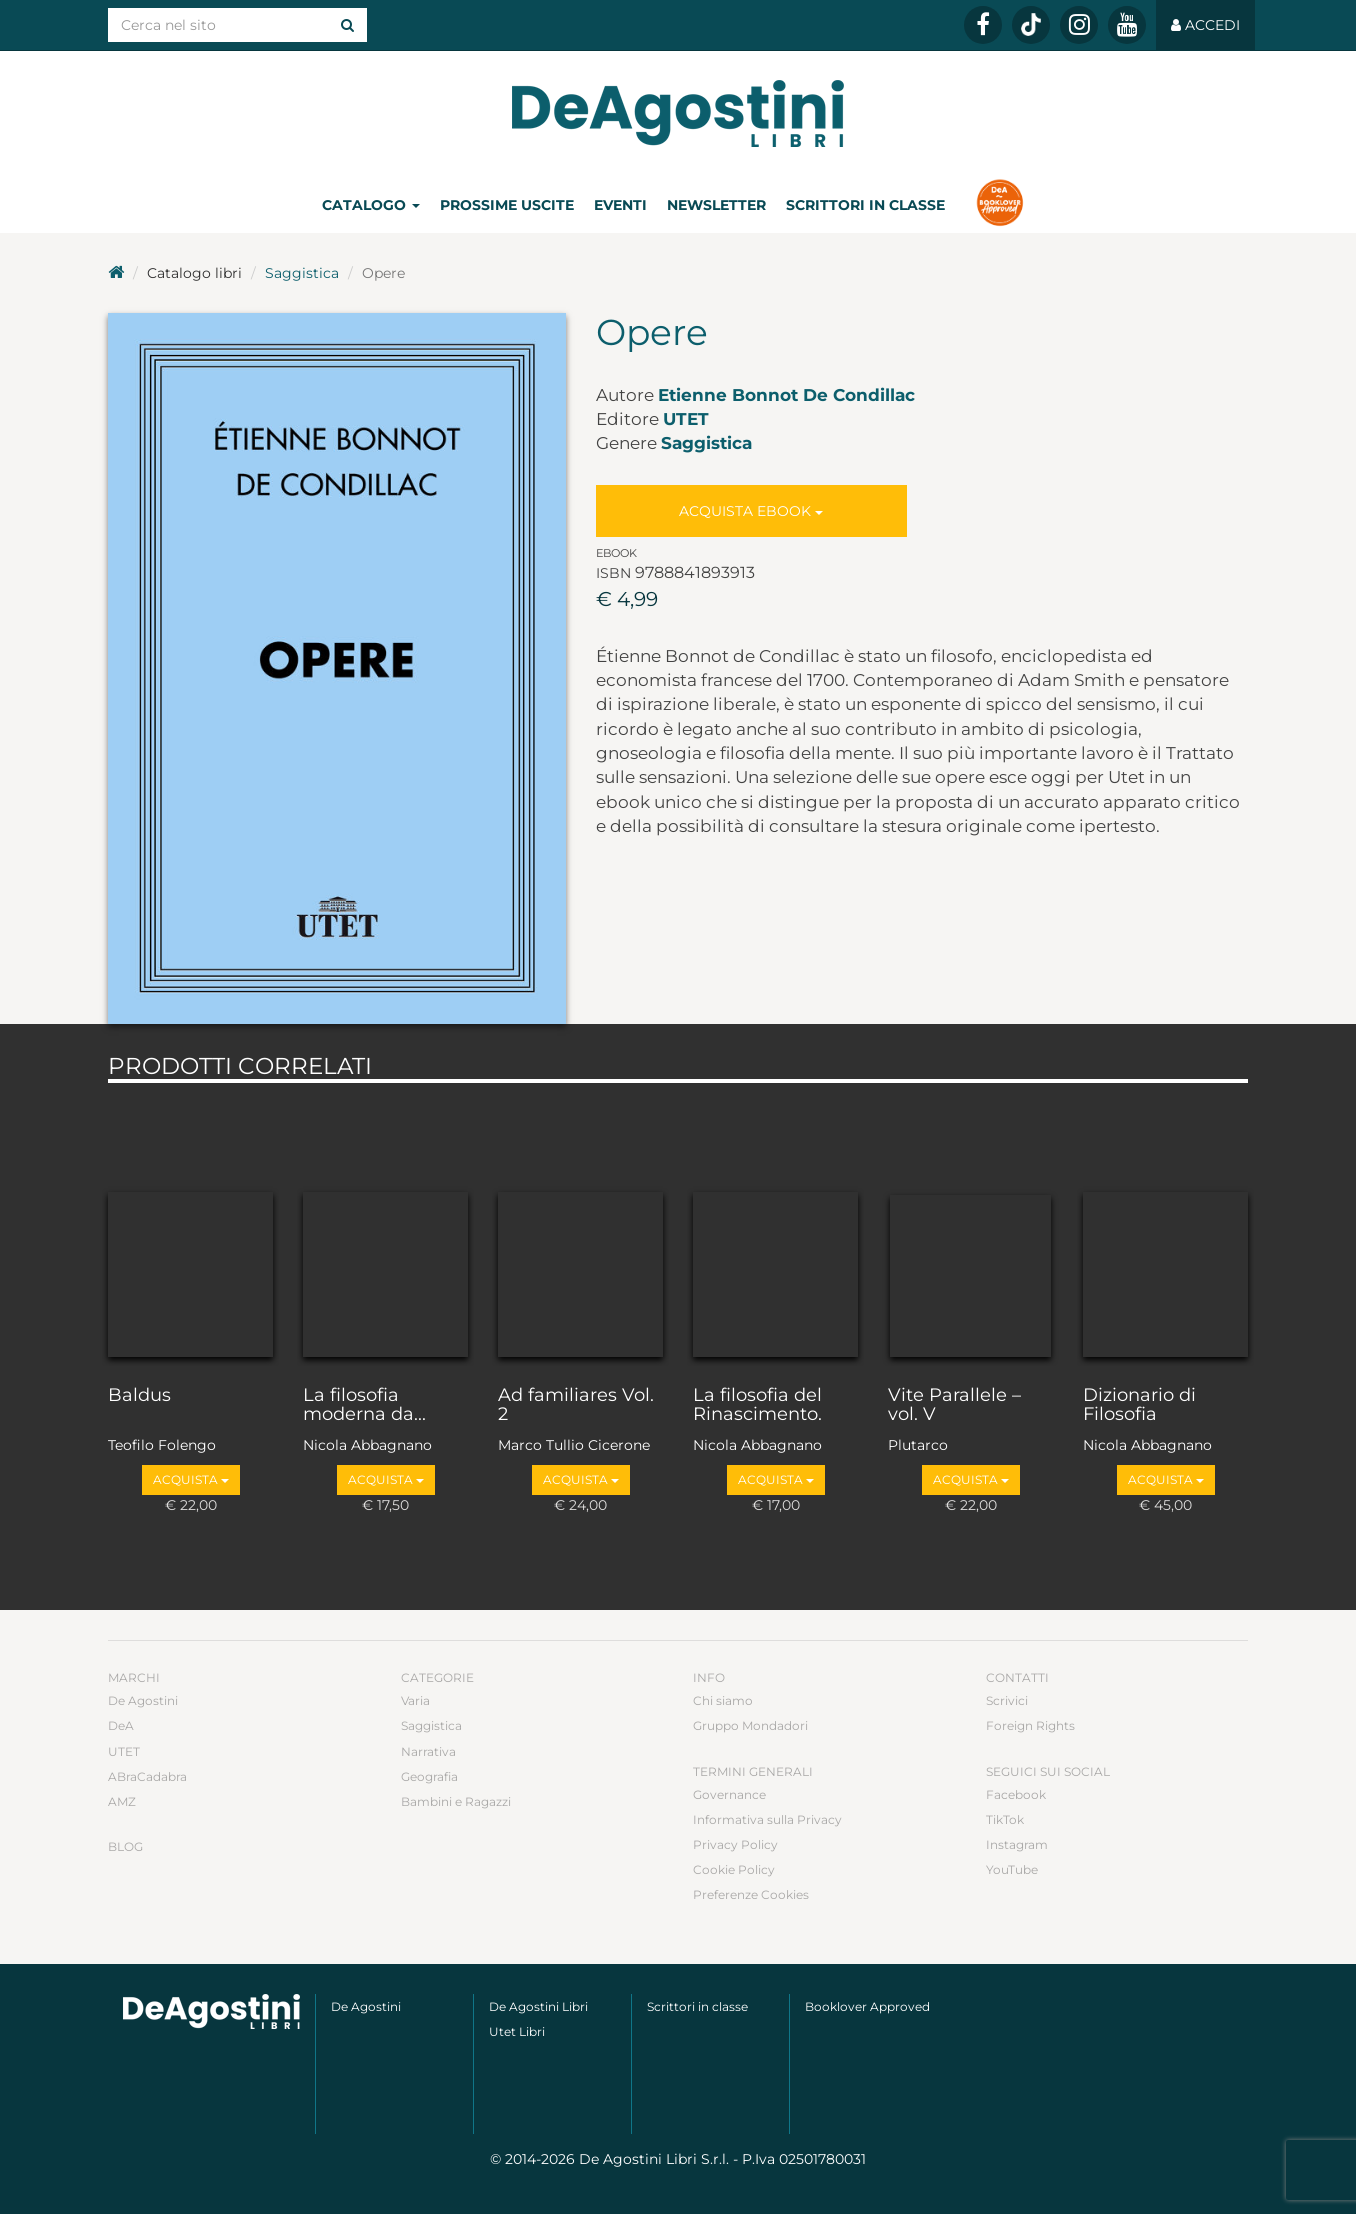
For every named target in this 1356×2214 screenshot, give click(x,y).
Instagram (1017, 1844)
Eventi (620, 205)
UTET (686, 419)
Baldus (139, 1396)
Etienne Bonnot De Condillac (786, 395)
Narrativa (428, 1751)
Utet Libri (517, 2031)
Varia (415, 1700)
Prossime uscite (507, 205)
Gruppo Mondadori (750, 1725)
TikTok (1005, 1819)
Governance (729, 1794)
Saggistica (302, 273)
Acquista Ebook (751, 511)
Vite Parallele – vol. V (954, 1406)
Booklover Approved (867, 2006)
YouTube (1012, 1869)
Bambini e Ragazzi (456, 1801)
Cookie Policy (734, 1869)
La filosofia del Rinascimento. (757, 1406)
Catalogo (371, 205)
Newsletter (716, 205)
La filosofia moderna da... (364, 1406)
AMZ (122, 1801)
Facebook (1016, 1794)
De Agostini (143, 1700)
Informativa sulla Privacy (767, 1819)
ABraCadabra (147, 1776)
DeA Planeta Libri (678, 113)
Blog (125, 1846)
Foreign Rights (1030, 1725)
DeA (121, 1725)
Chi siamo (723, 1700)
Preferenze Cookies (751, 1894)
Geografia (429, 1776)
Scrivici (1007, 1700)
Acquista (191, 1479)
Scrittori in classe (865, 205)
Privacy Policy (735, 1844)
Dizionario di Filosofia (1139, 1406)
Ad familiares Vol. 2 (576, 1406)
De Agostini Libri (538, 2006)
